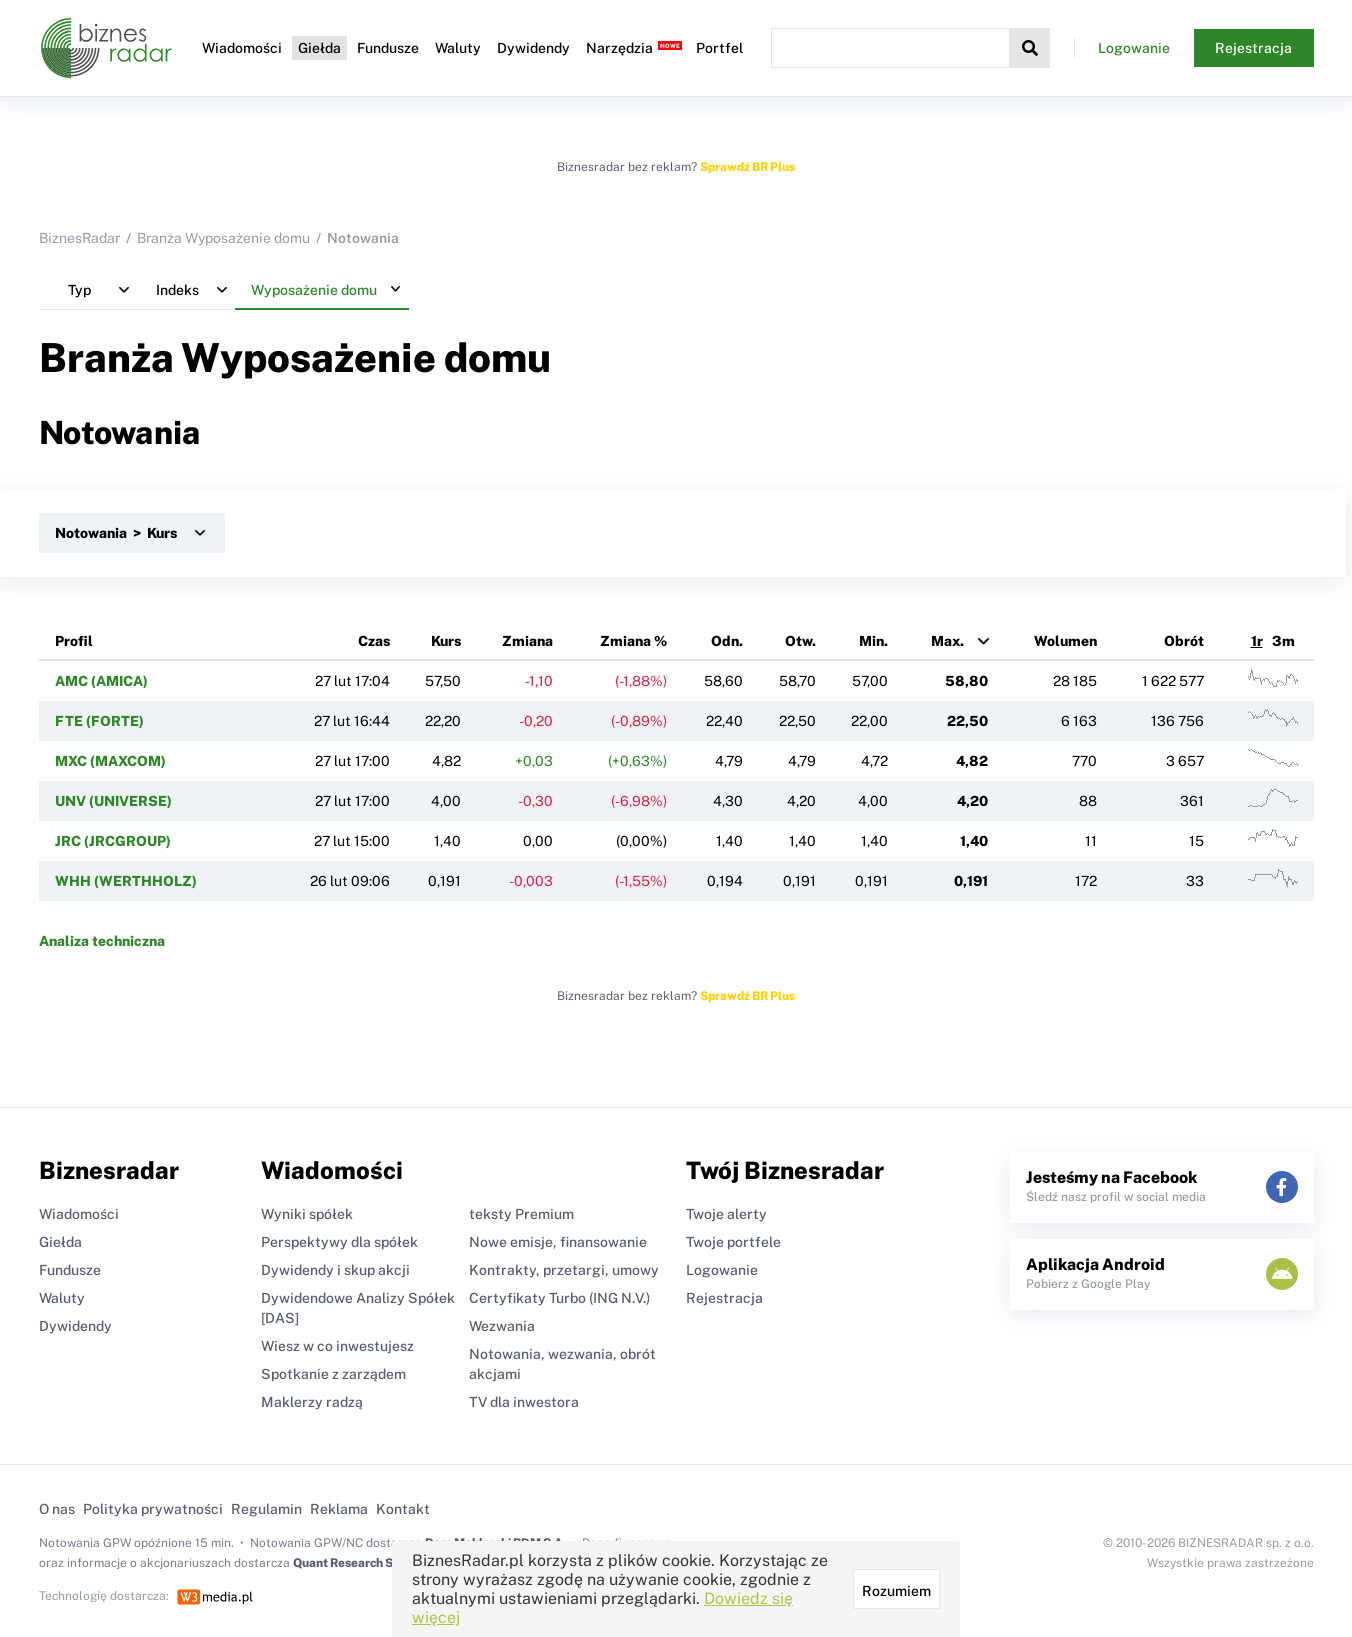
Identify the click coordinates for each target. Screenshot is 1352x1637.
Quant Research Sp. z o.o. (363, 1563)
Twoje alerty (726, 1214)
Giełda (319, 48)
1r (1257, 641)
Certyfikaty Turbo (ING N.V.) (559, 1298)
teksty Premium (521, 1214)
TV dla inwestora (524, 1402)
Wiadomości (242, 48)
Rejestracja (1253, 48)
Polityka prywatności (153, 1509)
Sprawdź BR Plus (747, 167)
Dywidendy (533, 48)
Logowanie (1134, 48)
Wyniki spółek (307, 1214)
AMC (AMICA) (101, 681)
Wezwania (502, 1326)
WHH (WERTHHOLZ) (126, 881)
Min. (873, 641)
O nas (57, 1509)
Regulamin (266, 1509)
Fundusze (388, 48)
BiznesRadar (79, 238)
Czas (374, 641)
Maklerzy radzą (312, 1402)
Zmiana (527, 641)
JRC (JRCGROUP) (113, 841)
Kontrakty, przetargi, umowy (564, 1270)
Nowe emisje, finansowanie (558, 1242)
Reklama (339, 1509)
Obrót (1184, 641)
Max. (947, 641)
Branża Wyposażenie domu (223, 238)
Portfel (719, 48)
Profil (74, 641)
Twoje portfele (733, 1242)
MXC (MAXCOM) (110, 761)
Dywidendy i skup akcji (335, 1270)
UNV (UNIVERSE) (113, 801)
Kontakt (403, 1509)
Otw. (800, 641)
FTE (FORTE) (99, 721)
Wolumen (1065, 641)
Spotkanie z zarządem (333, 1374)
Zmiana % (633, 641)
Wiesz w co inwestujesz (337, 1346)
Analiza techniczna (102, 941)
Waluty (458, 48)
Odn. (727, 641)
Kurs (446, 641)
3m (1283, 641)
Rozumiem (896, 1591)
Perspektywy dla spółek (339, 1242)
